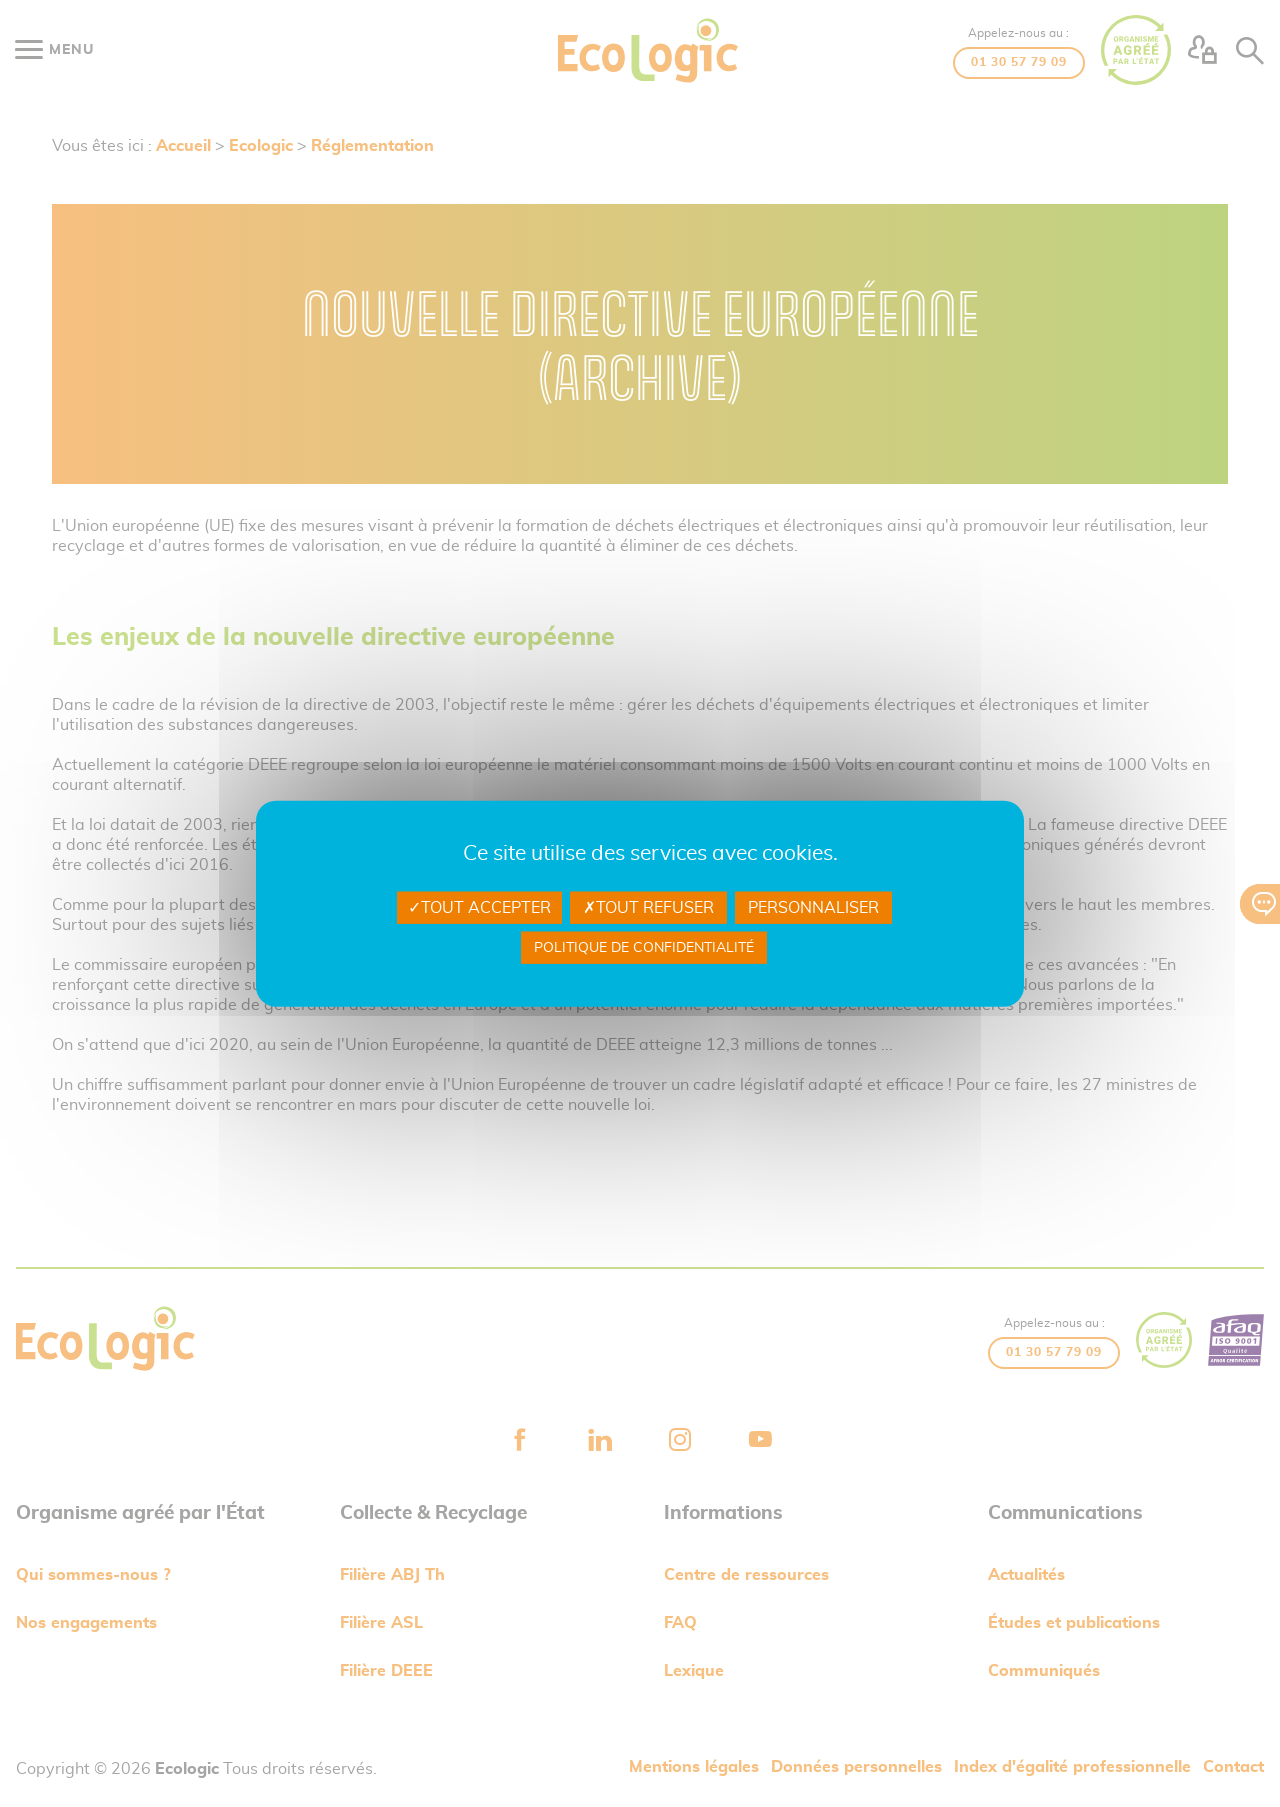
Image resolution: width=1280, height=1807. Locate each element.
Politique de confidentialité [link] (644, 948)
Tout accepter (479, 907)
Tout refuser (648, 907)
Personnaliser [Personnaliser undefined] (813, 907)
